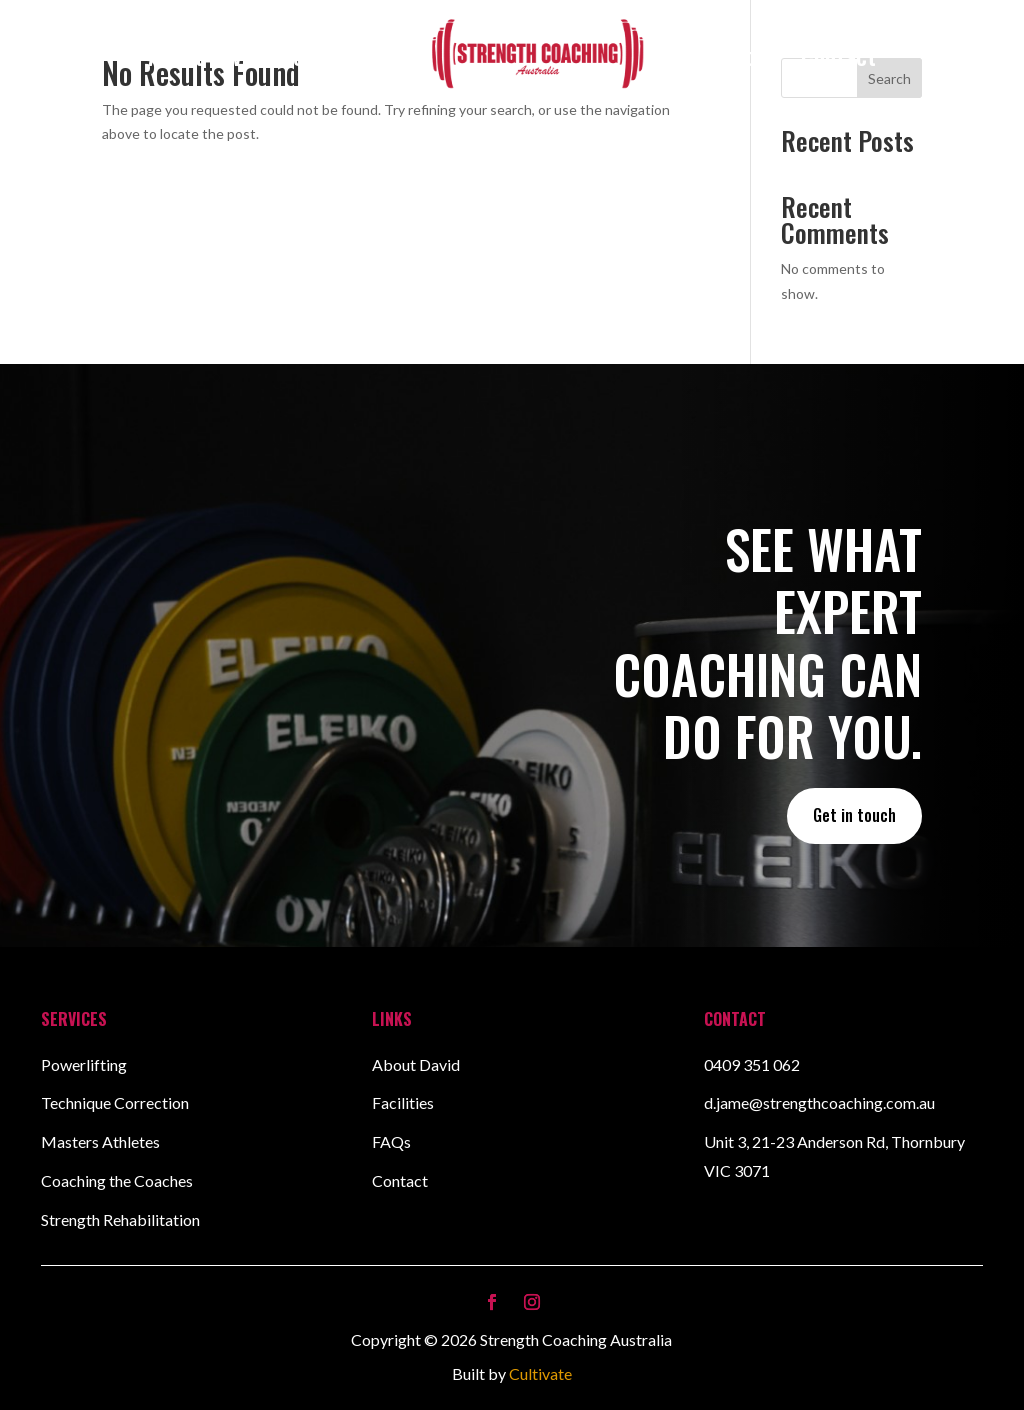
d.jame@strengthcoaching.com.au (819, 1102)
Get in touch (854, 815)
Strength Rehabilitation (120, 1219)
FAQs (391, 1141)
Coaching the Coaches (117, 1180)
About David (203, 55)
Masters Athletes (100, 1141)
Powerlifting (84, 1064)
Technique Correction (115, 1102)
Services (320, 55)
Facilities (736, 55)
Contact (838, 55)
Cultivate (540, 1373)
